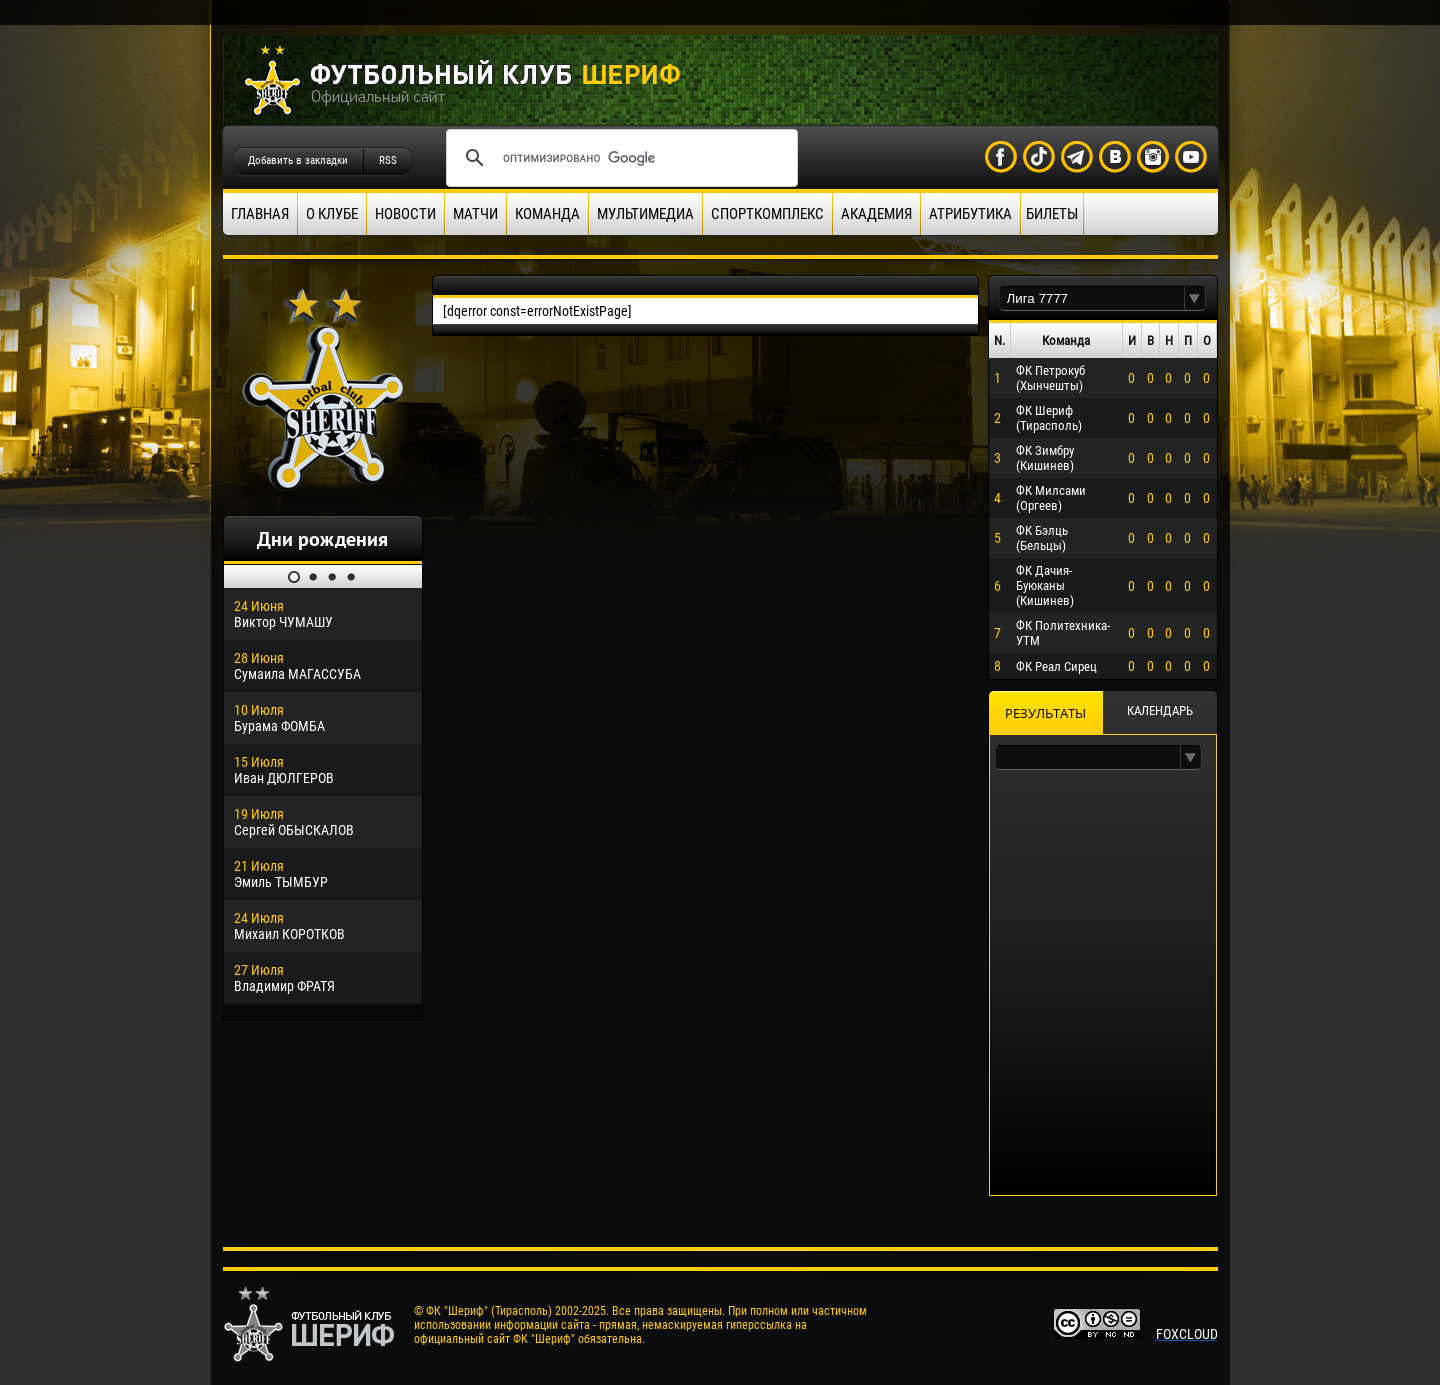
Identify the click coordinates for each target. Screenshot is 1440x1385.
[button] (1195, 298)
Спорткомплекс (767, 214)
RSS (388, 160)
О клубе (332, 214)
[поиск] (619, 158)
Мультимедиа (645, 214)
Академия (876, 214)
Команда (547, 214)
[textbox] (1092, 298)
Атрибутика (970, 214)
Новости (405, 214)
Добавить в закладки (298, 160)
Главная (260, 214)
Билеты (1052, 214)
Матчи (475, 214)
